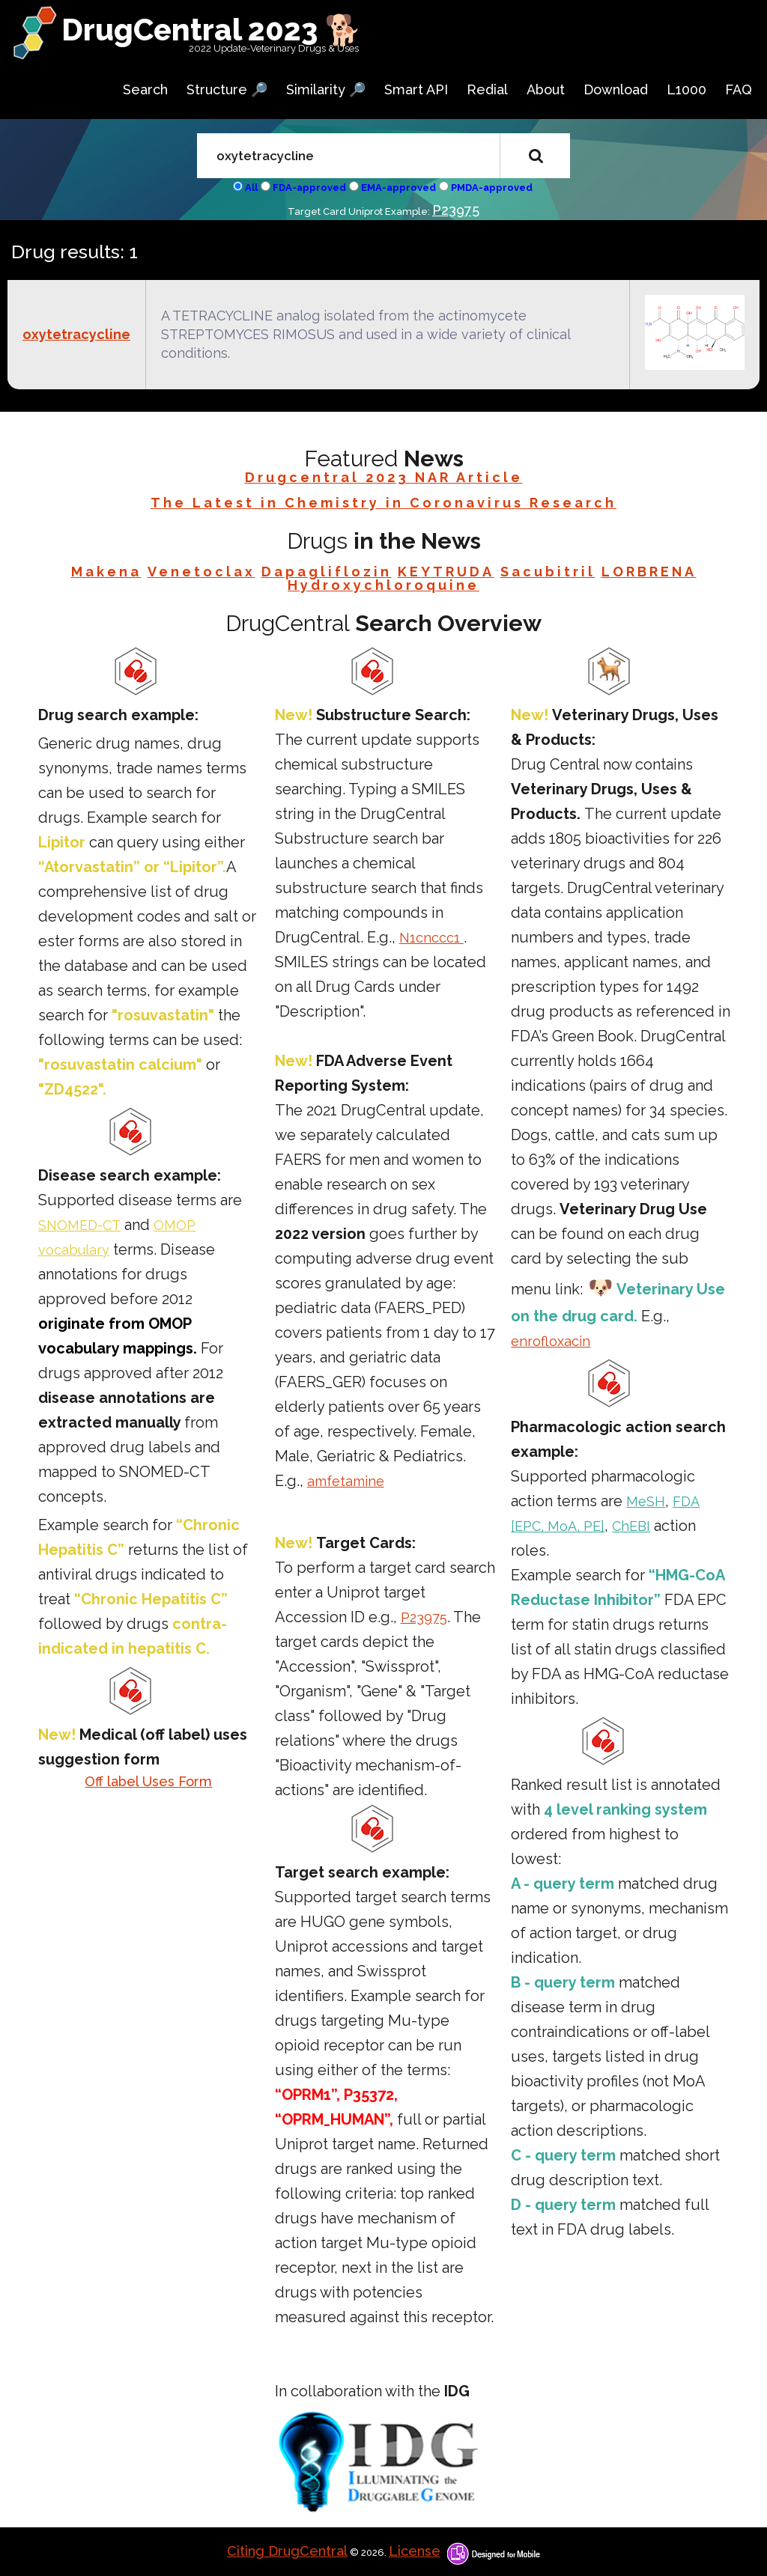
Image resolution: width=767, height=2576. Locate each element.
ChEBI (631, 1526)
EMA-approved (398, 187)
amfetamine (345, 1481)
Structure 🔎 (227, 89)
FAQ (738, 89)
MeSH (645, 1501)
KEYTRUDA (446, 571)
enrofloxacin (550, 1341)
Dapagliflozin (326, 571)
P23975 (455, 210)
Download (615, 89)
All (251, 187)
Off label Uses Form (148, 1781)
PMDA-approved (492, 187)
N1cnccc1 (431, 938)
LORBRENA (649, 571)
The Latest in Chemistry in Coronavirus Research (383, 503)
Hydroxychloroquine (383, 585)
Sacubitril (547, 571)
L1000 (686, 89)
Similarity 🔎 (326, 89)
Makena (106, 571)
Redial (487, 89)
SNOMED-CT (79, 1225)
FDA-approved (309, 187)
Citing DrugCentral (287, 2551)
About (546, 89)
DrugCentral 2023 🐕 (211, 29)
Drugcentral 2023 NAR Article (384, 477)
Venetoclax (201, 571)
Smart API (416, 89)
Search (145, 89)
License (414, 2551)
